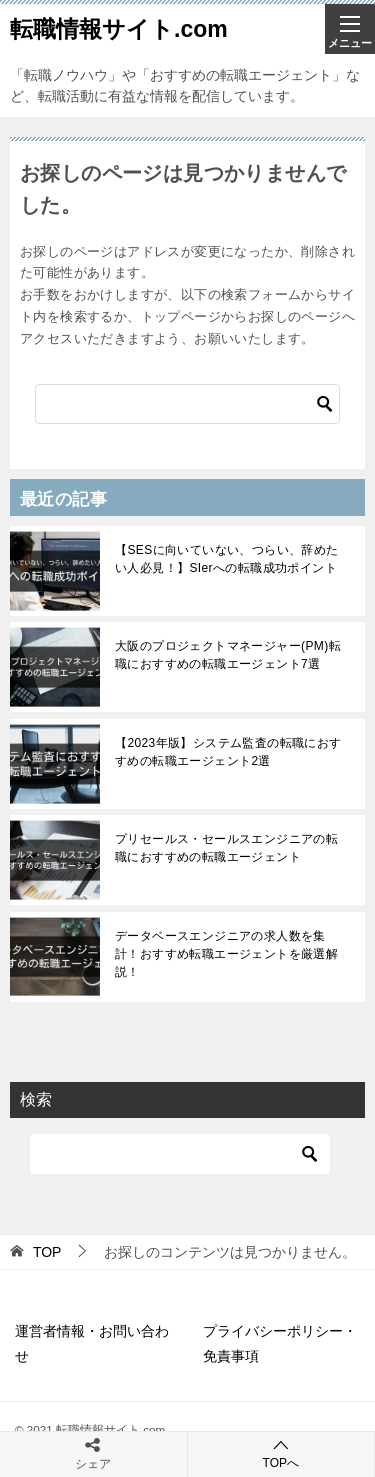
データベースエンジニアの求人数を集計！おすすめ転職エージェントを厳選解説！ (226, 954)
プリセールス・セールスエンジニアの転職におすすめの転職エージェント (226, 848)
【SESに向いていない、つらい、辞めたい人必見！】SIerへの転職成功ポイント (227, 559)
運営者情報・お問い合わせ (92, 1343)
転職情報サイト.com (119, 29)
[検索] (187, 404)
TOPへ (281, 1453)
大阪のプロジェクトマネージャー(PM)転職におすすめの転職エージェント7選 (228, 655)
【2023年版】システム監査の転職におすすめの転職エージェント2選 (228, 752)
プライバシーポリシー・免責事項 (280, 1343)
